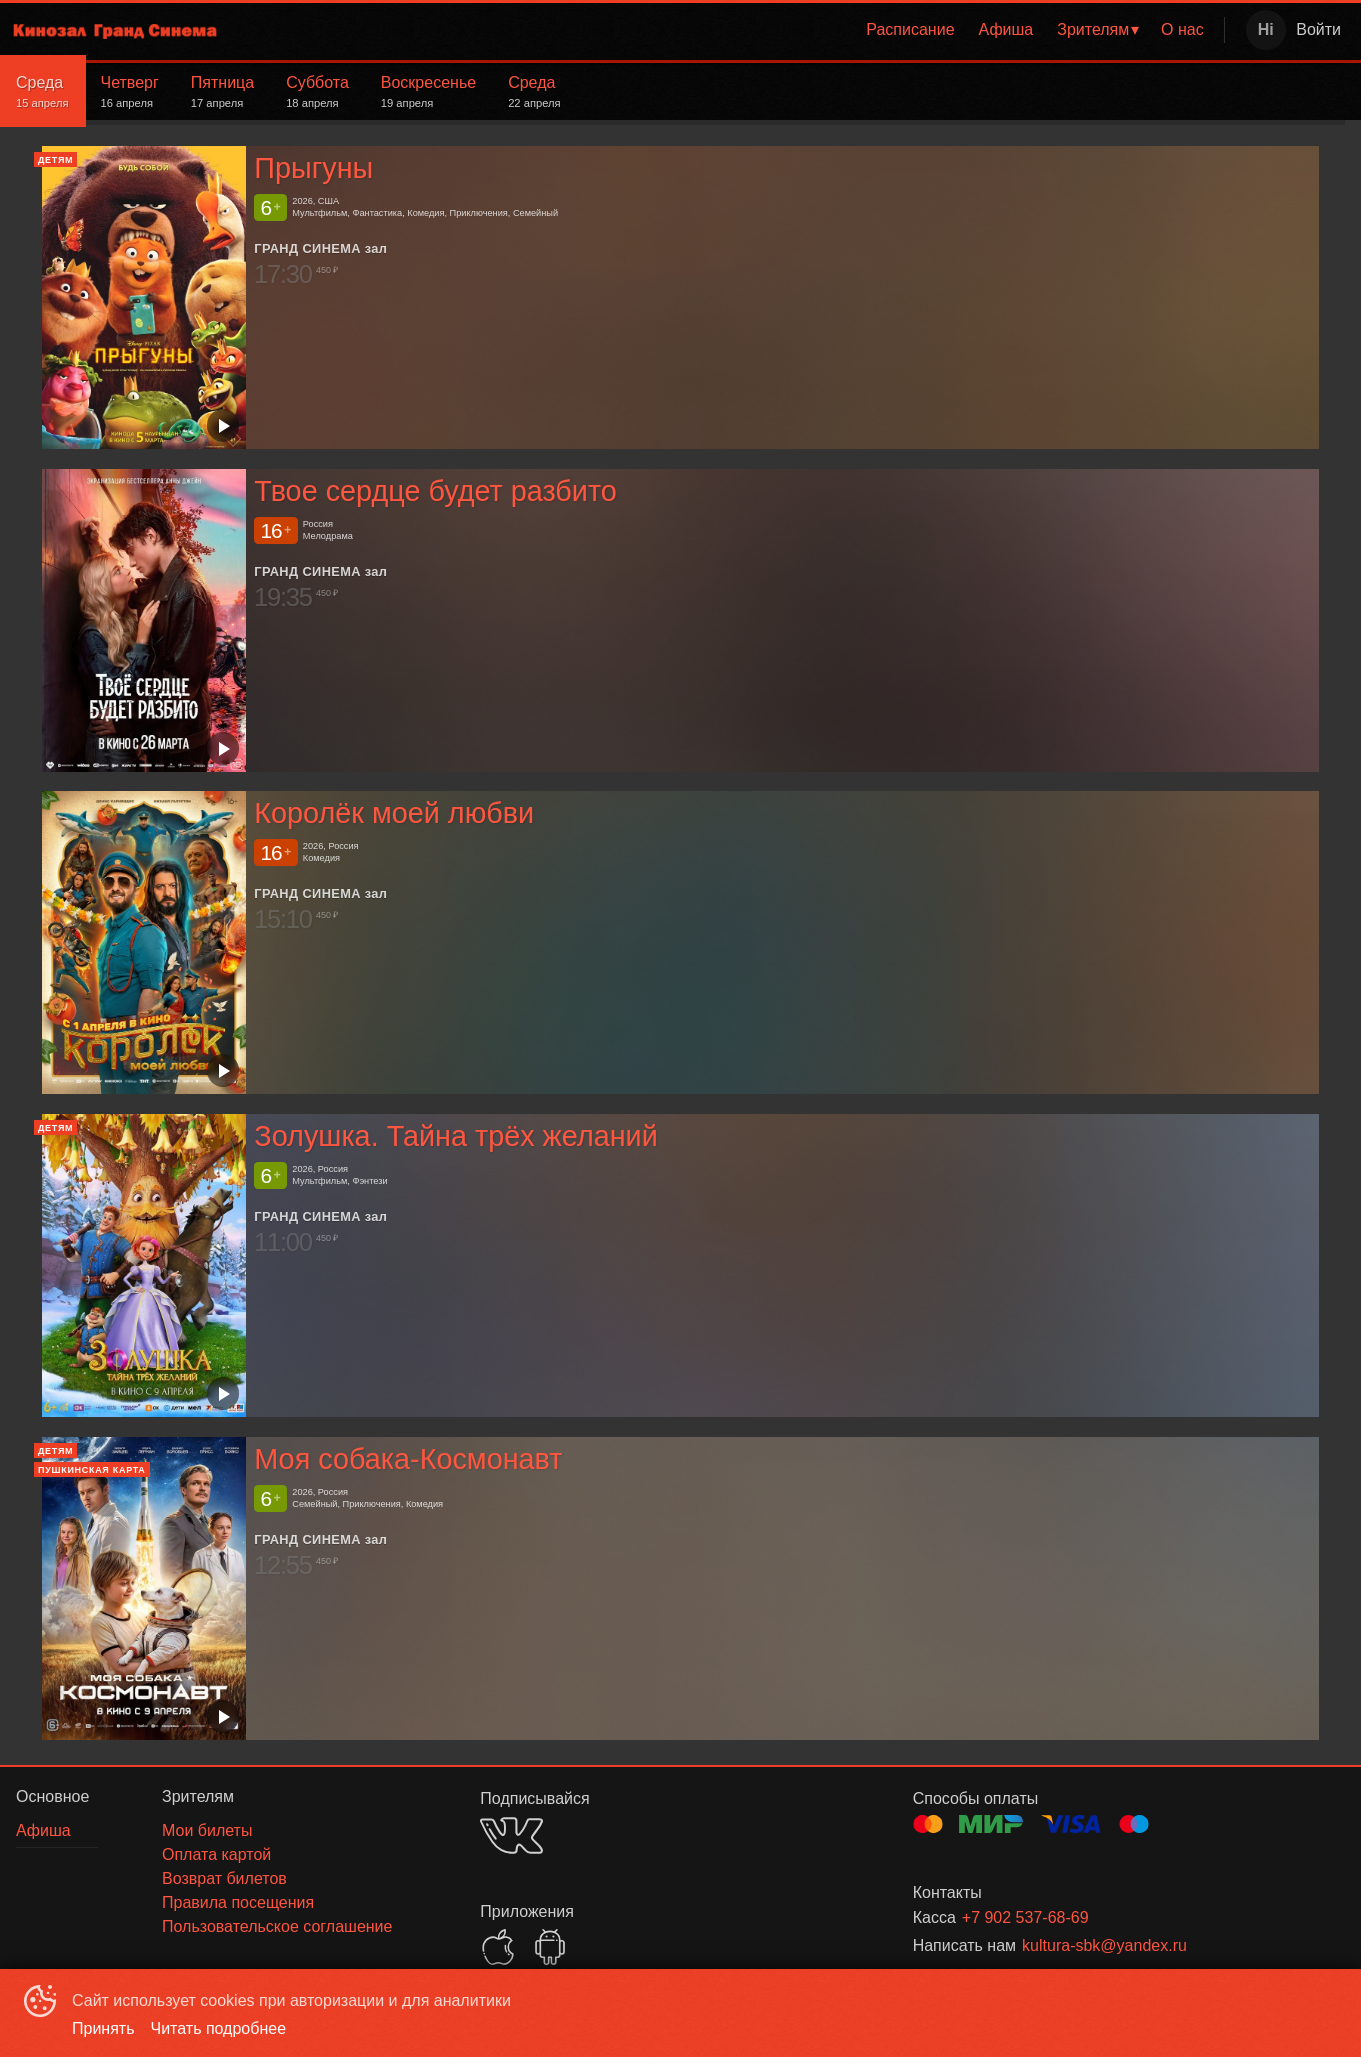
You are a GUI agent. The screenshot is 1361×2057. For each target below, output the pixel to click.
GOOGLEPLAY (550, 1947)
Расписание (910, 29)
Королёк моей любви (394, 813)
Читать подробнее (219, 2028)
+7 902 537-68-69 (1025, 1917)
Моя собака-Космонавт (408, 1459)
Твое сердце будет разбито (435, 491)
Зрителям (1093, 29)
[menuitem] (910, 30)
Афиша (1006, 29)
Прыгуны (313, 168)
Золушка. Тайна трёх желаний (455, 1136)
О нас (1182, 29)
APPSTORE (498, 1947)
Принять (103, 2028)
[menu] (728, 30)
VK (511, 1835)
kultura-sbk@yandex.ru (1104, 1945)
